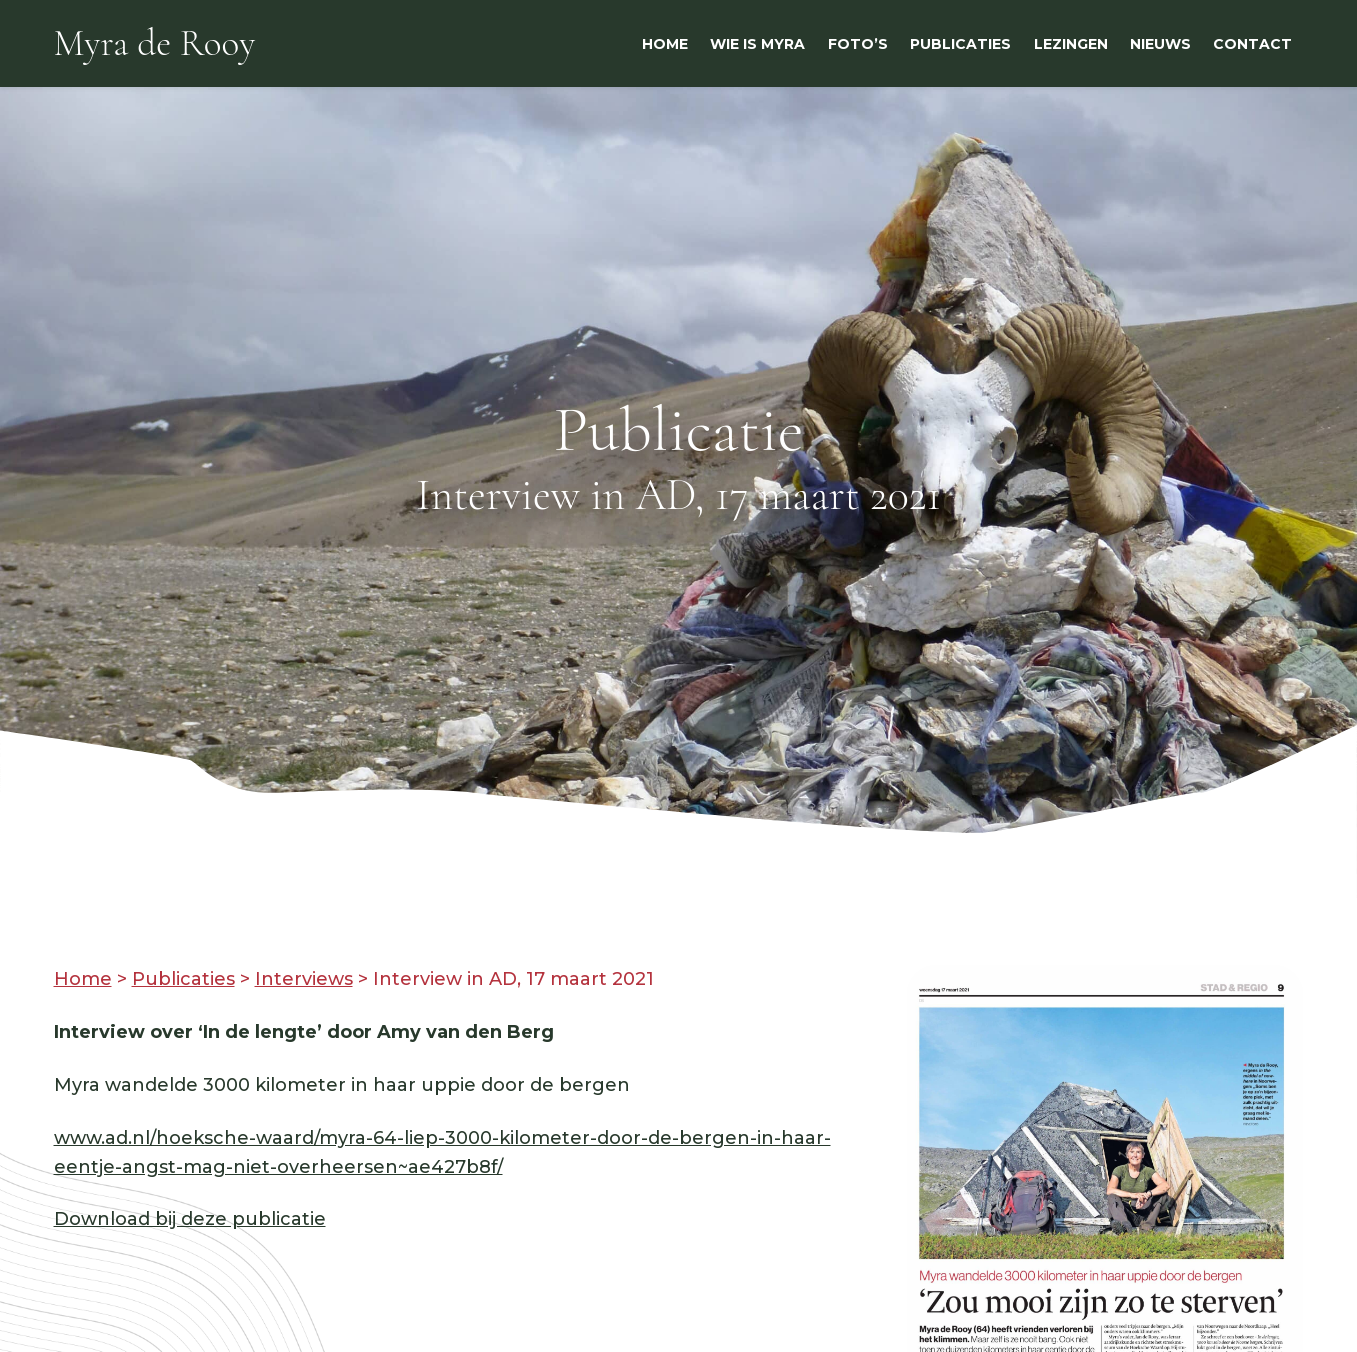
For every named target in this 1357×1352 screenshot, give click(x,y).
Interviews (304, 979)
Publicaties (183, 979)
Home (83, 979)
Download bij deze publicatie (190, 1219)
